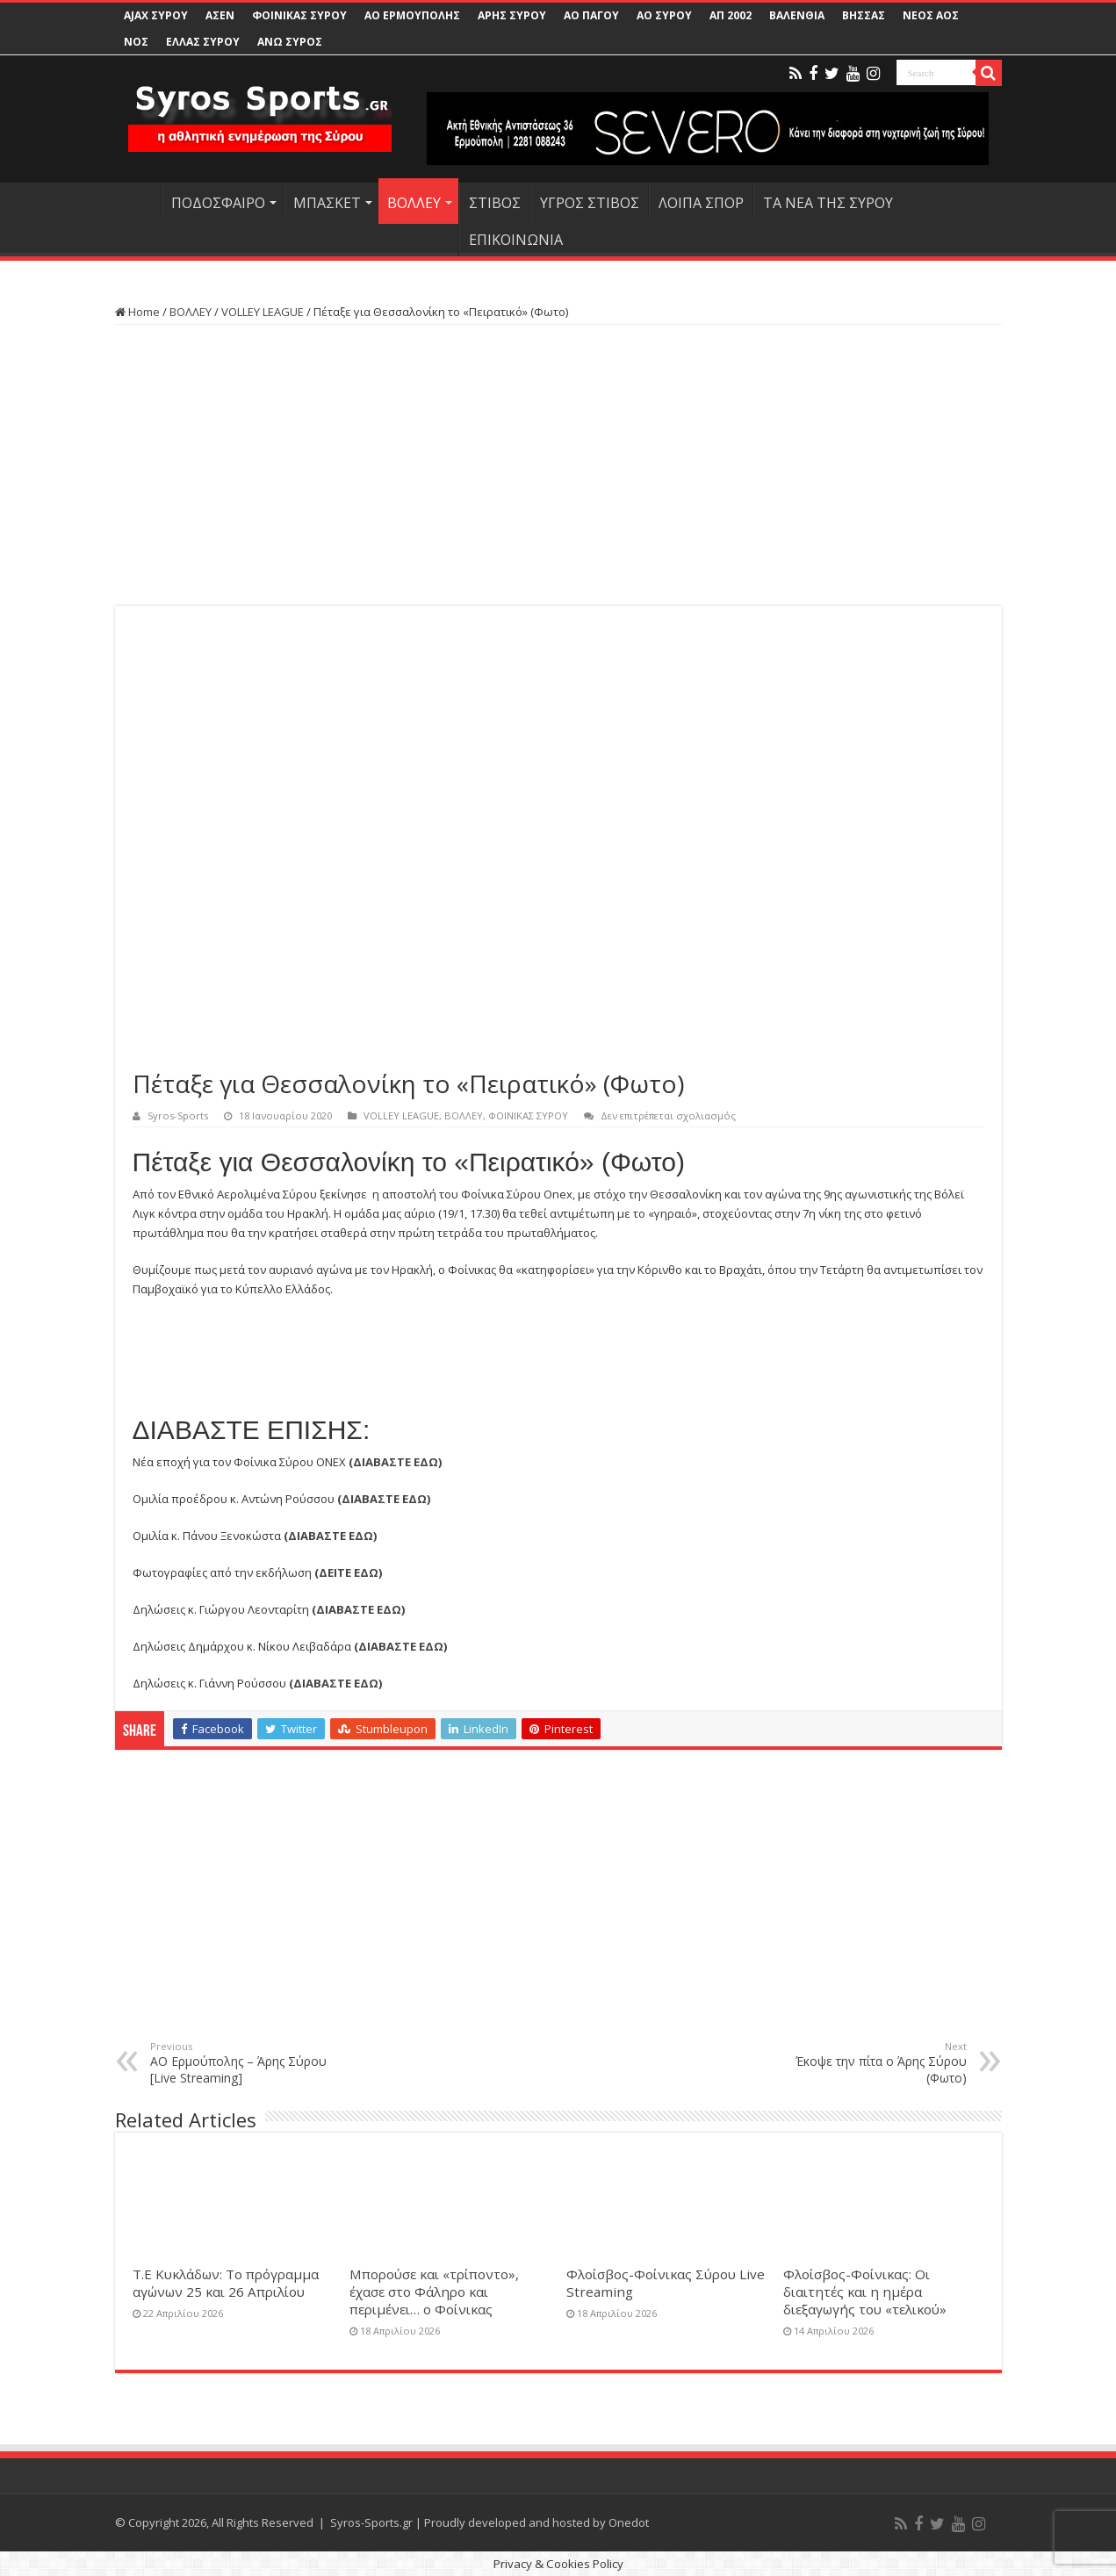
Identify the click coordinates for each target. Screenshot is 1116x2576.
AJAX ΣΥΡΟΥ (156, 15)
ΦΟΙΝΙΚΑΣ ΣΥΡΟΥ (299, 15)
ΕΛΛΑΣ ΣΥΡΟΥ (203, 41)
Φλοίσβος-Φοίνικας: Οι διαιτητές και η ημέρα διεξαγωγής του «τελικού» (865, 2291)
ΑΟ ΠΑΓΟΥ (591, 15)
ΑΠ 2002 (730, 15)
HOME (138, 201)
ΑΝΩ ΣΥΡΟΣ (289, 41)
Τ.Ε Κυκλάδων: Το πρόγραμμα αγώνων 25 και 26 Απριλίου (226, 2282)
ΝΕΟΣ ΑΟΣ (931, 15)
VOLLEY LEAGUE (262, 312)
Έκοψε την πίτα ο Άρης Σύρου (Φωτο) (877, 2063)
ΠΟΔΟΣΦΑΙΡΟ (218, 202)
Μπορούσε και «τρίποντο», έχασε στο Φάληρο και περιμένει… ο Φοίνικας (434, 2291)
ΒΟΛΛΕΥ (414, 202)
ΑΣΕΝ (219, 15)
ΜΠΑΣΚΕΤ (327, 202)
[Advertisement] (558, 465)
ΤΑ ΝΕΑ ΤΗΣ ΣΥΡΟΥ (828, 202)
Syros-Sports (178, 1115)
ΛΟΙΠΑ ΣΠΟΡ (701, 202)
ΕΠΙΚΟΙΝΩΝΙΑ (516, 239)
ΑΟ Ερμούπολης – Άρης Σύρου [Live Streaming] (240, 2063)
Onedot (628, 2522)
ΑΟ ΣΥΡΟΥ (664, 15)
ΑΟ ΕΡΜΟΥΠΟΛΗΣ (412, 15)
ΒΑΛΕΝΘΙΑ (796, 15)
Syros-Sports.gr (371, 2522)
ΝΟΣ (136, 41)
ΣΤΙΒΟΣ (495, 202)
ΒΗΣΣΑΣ (863, 15)
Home (137, 312)
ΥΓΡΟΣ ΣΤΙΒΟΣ (589, 202)
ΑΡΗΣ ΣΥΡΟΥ (512, 15)
